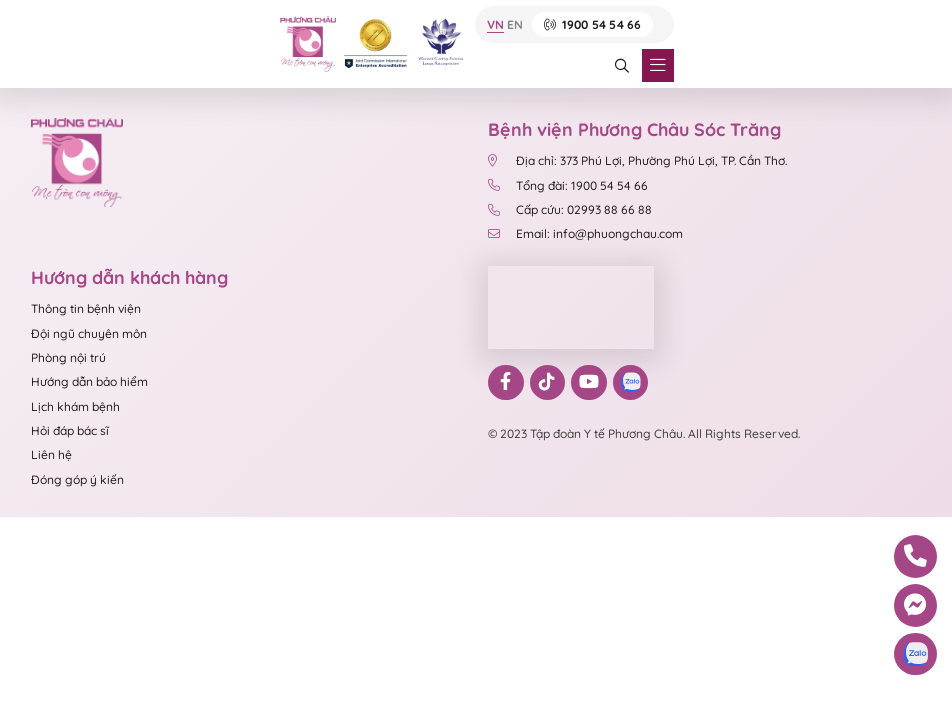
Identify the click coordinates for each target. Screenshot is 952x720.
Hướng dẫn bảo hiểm (89, 381)
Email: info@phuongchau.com (585, 233)
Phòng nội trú (68, 357)
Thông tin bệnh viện (86, 308)
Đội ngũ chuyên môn (89, 333)
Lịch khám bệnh (75, 406)
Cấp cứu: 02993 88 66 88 (570, 209)
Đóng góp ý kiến (77, 479)
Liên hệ (51, 454)
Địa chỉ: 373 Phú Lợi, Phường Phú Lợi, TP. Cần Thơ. (637, 160)
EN (515, 25)
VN (495, 25)
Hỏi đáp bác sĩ (70, 430)
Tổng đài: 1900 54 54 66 (569, 185)
